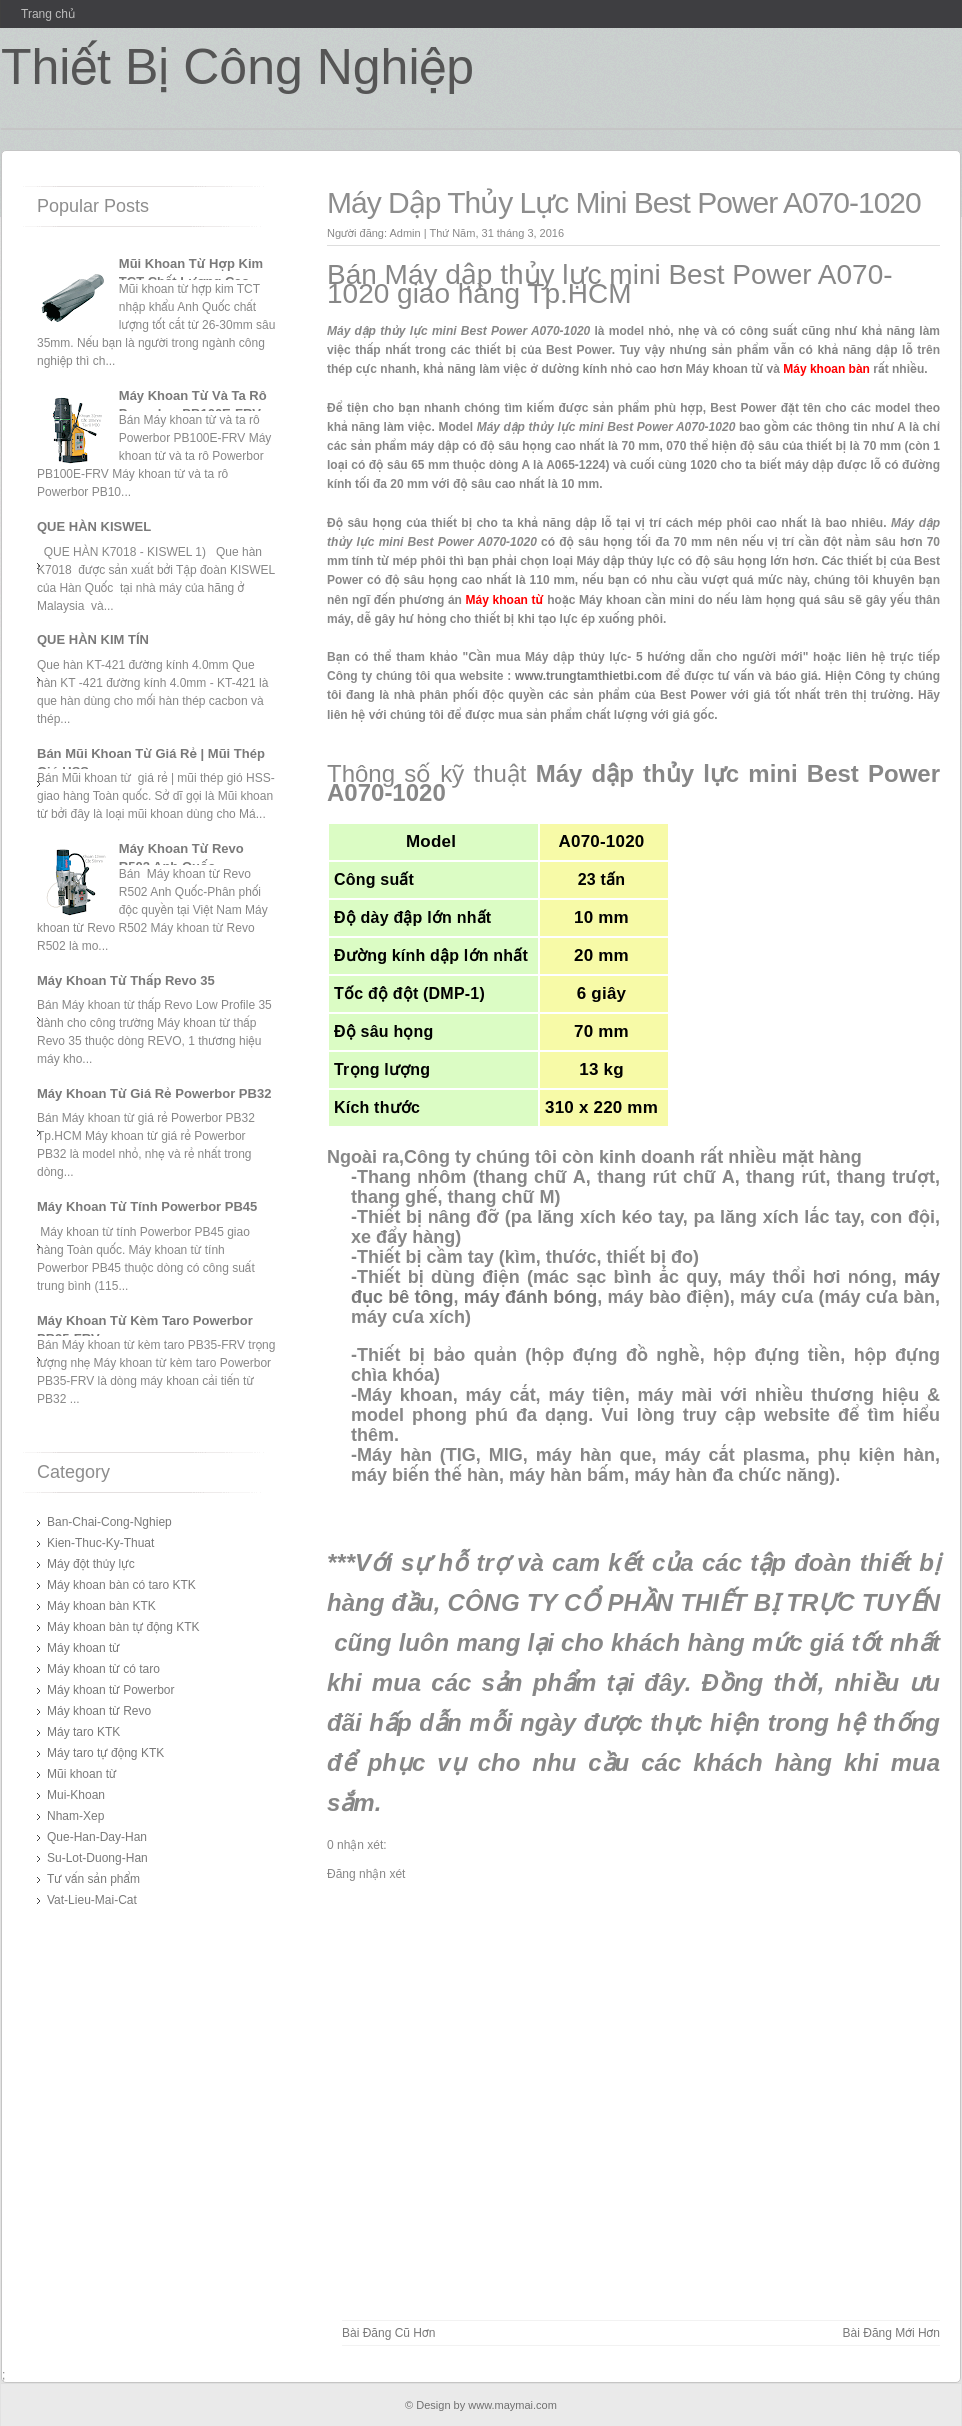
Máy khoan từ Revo (99, 1711)
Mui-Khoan (76, 1795)
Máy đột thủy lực (91, 1564)
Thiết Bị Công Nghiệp (237, 67)
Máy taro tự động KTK (105, 1753)
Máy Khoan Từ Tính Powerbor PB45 (147, 1206)
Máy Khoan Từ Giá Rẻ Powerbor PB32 (154, 1093)
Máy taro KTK (83, 1732)
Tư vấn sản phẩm (93, 1879)
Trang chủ (48, 14)
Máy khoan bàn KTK (101, 1606)
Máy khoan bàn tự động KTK (123, 1627)
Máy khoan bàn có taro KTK (121, 1585)
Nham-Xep (75, 1816)
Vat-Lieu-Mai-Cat (92, 1900)
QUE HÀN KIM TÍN (93, 639)
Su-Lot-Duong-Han (97, 1858)
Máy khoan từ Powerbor (111, 1690)
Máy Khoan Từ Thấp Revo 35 (126, 980)
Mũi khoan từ (81, 1774)
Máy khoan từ (83, 1648)
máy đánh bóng (531, 1297)
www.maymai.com (512, 2405)
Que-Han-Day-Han (97, 1837)
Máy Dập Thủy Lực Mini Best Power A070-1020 (624, 202)
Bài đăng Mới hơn (891, 2333)
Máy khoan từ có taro (103, 1669)
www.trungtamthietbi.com (588, 676)
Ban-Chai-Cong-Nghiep (109, 1522)
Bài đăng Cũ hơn (388, 2333)
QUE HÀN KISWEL (94, 526)
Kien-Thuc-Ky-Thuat (100, 1543)
